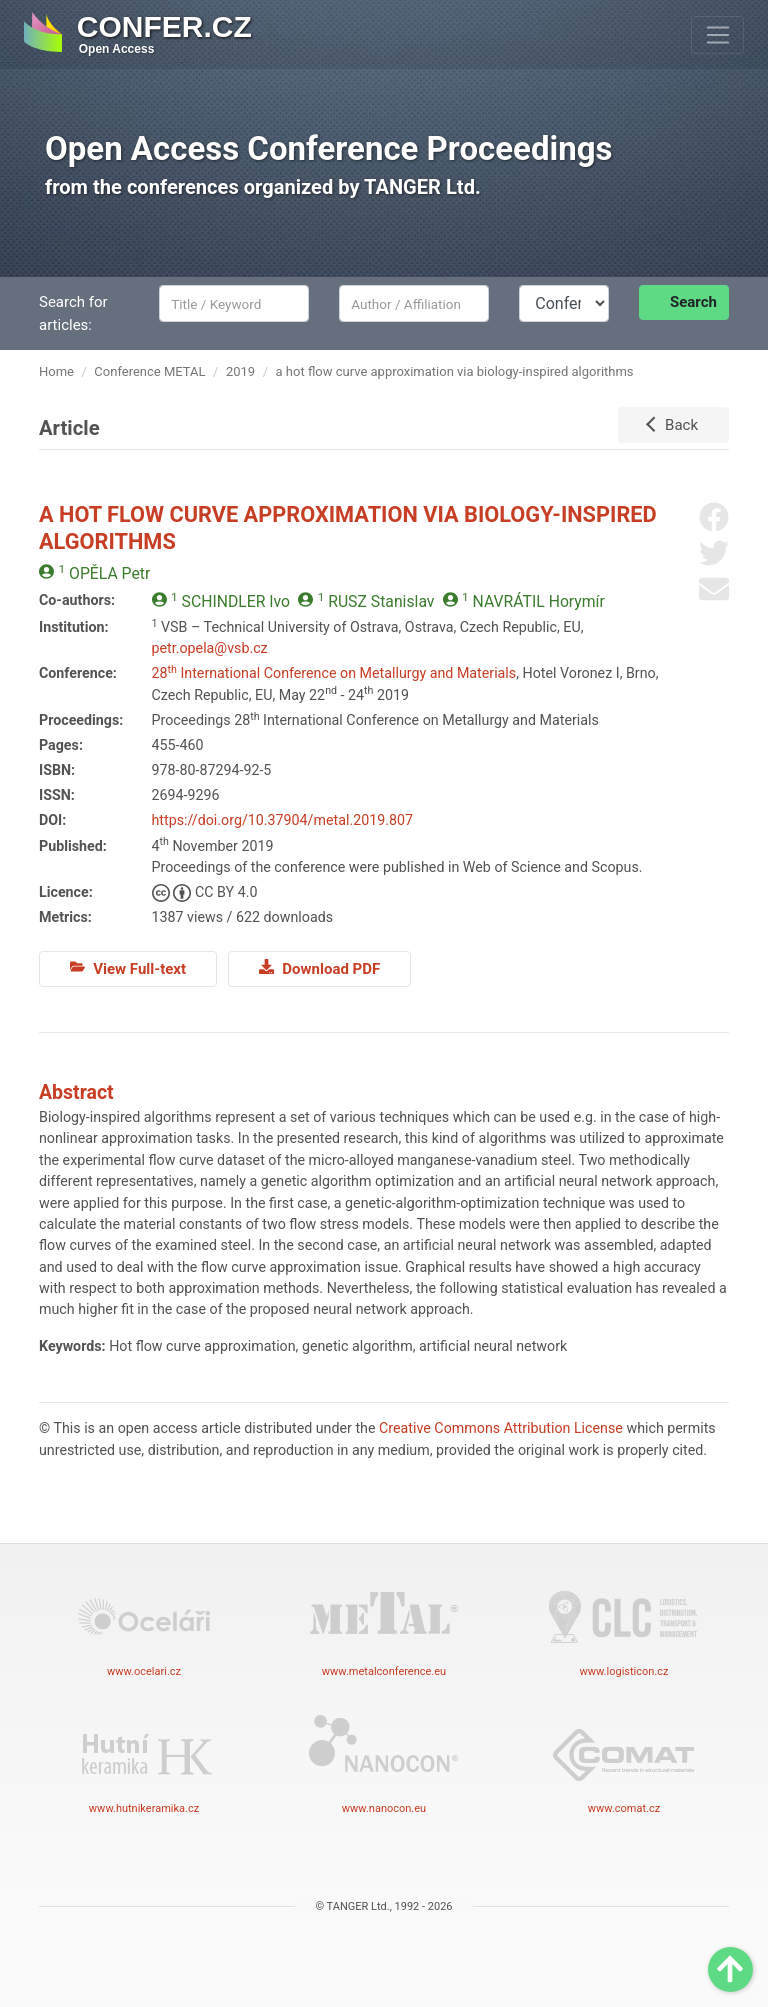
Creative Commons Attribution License (501, 1428)
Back (681, 425)
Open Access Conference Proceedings (329, 148)
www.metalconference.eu (384, 1626)
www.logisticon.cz (624, 1626)
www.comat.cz (624, 1763)
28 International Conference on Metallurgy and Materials (334, 673)
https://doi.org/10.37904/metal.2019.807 (282, 820)
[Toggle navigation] (717, 35)
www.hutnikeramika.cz (144, 1763)
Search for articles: (73, 313)
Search (693, 302)
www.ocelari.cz (144, 1626)
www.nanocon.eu (384, 1763)
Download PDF (319, 968)
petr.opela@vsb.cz (210, 648)
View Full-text (128, 968)
